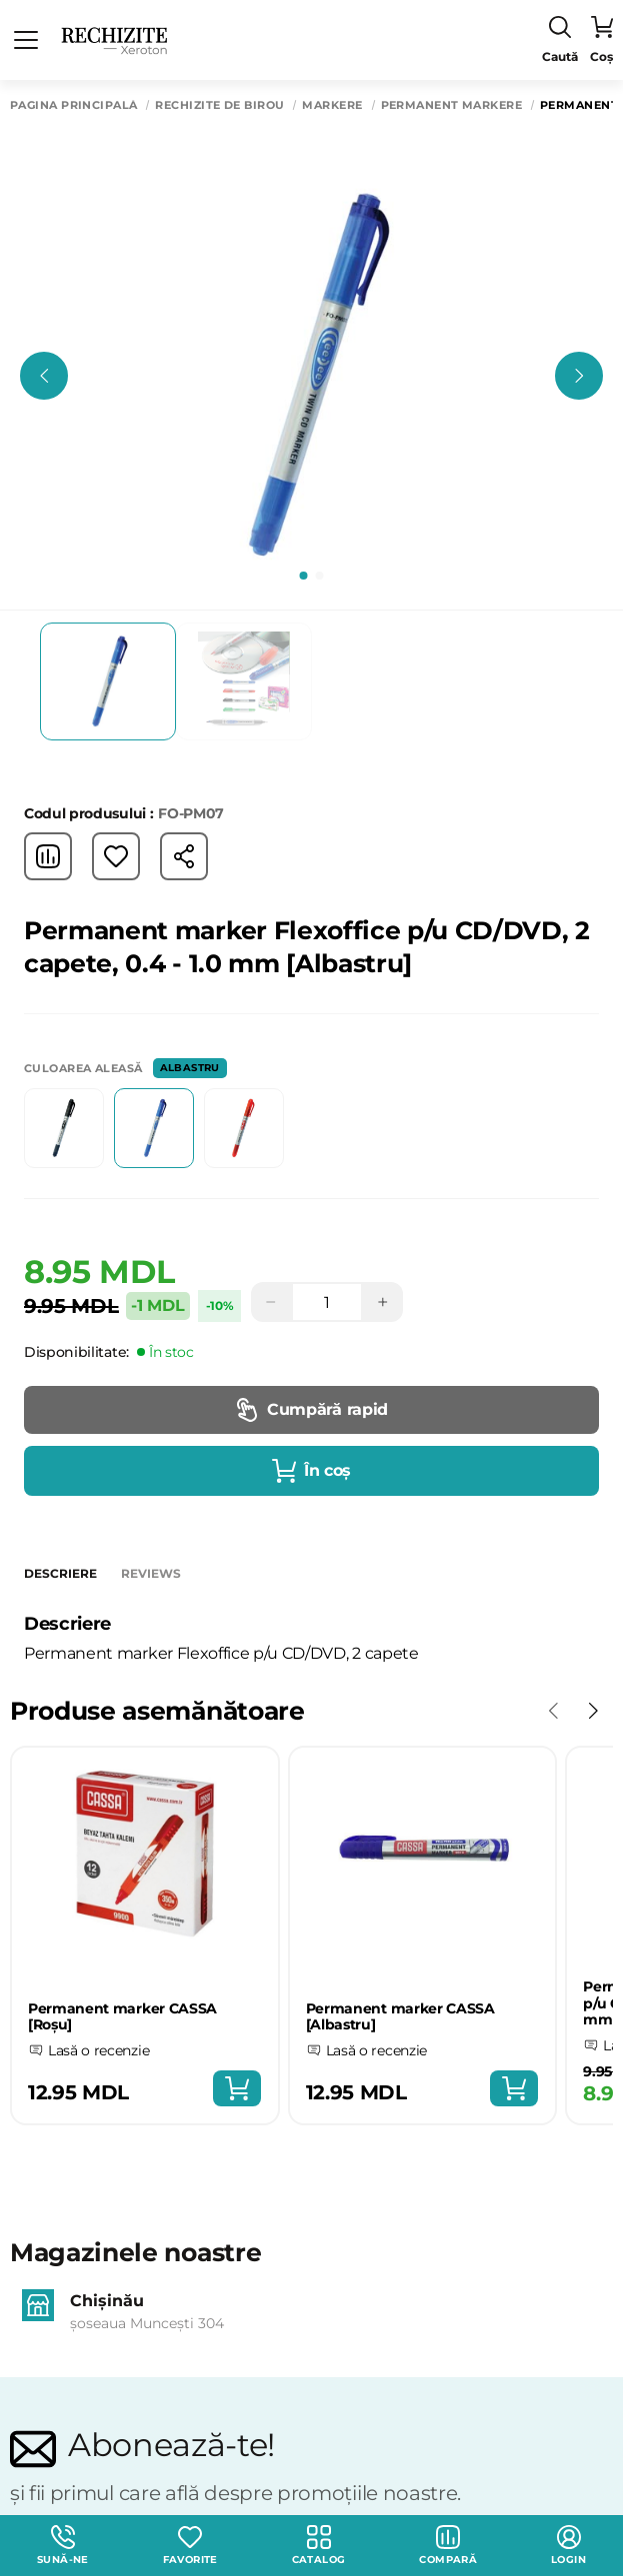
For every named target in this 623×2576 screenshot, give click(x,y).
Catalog (319, 2545)
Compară (448, 2545)
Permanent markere (451, 105)
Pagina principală (73, 105)
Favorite (190, 2545)
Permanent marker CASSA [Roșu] (122, 2016)
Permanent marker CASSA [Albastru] (400, 2016)
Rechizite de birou (219, 105)
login (568, 2545)
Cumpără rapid (311, 1410)
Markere (332, 105)
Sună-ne (63, 2545)
